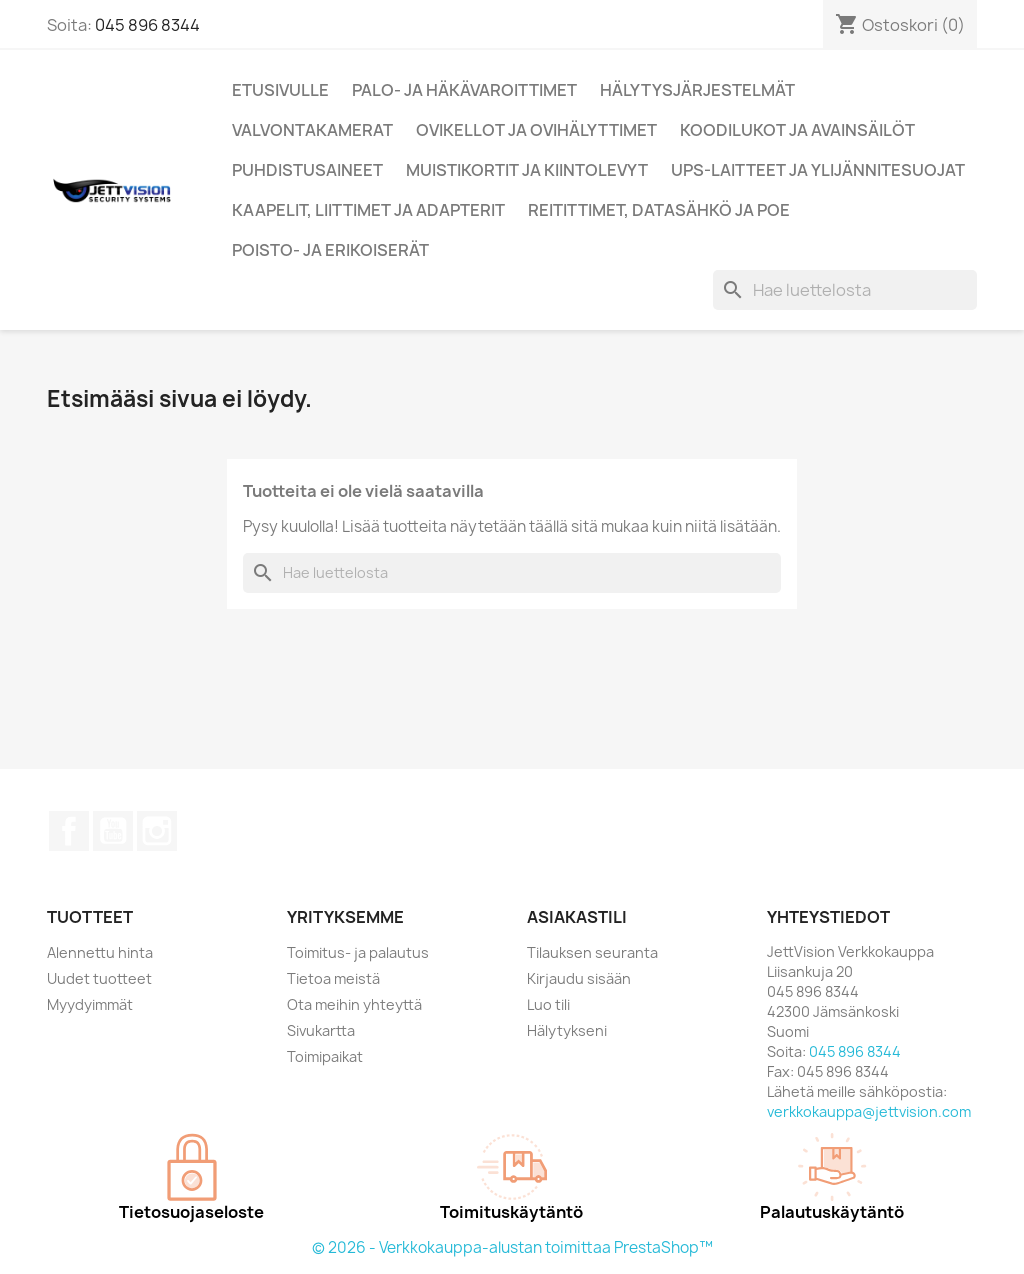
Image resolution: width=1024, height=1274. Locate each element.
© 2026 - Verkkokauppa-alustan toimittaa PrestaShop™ (512, 1247)
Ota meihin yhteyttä (354, 1004)
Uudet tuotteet (99, 978)
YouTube (113, 831)
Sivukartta (321, 1030)
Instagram (157, 831)
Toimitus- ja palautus (358, 952)
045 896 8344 (147, 25)
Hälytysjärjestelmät (697, 90)
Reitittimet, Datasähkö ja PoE (659, 210)
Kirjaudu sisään (579, 978)
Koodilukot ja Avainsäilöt (797, 130)
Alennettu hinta (100, 952)
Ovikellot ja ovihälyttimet (536, 130)
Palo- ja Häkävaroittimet (464, 90)
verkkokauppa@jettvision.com (869, 1111)
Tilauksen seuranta (592, 952)
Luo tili (548, 1004)
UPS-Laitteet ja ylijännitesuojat (818, 170)
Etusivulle (280, 90)
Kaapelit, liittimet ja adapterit (368, 210)
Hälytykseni (567, 1030)
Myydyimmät (90, 1004)
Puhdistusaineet (307, 170)
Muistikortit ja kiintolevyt (527, 170)
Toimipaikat (325, 1056)
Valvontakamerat (312, 130)
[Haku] (845, 290)
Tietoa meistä (333, 978)
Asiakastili (577, 917)
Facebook (69, 831)
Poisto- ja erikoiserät (330, 250)
